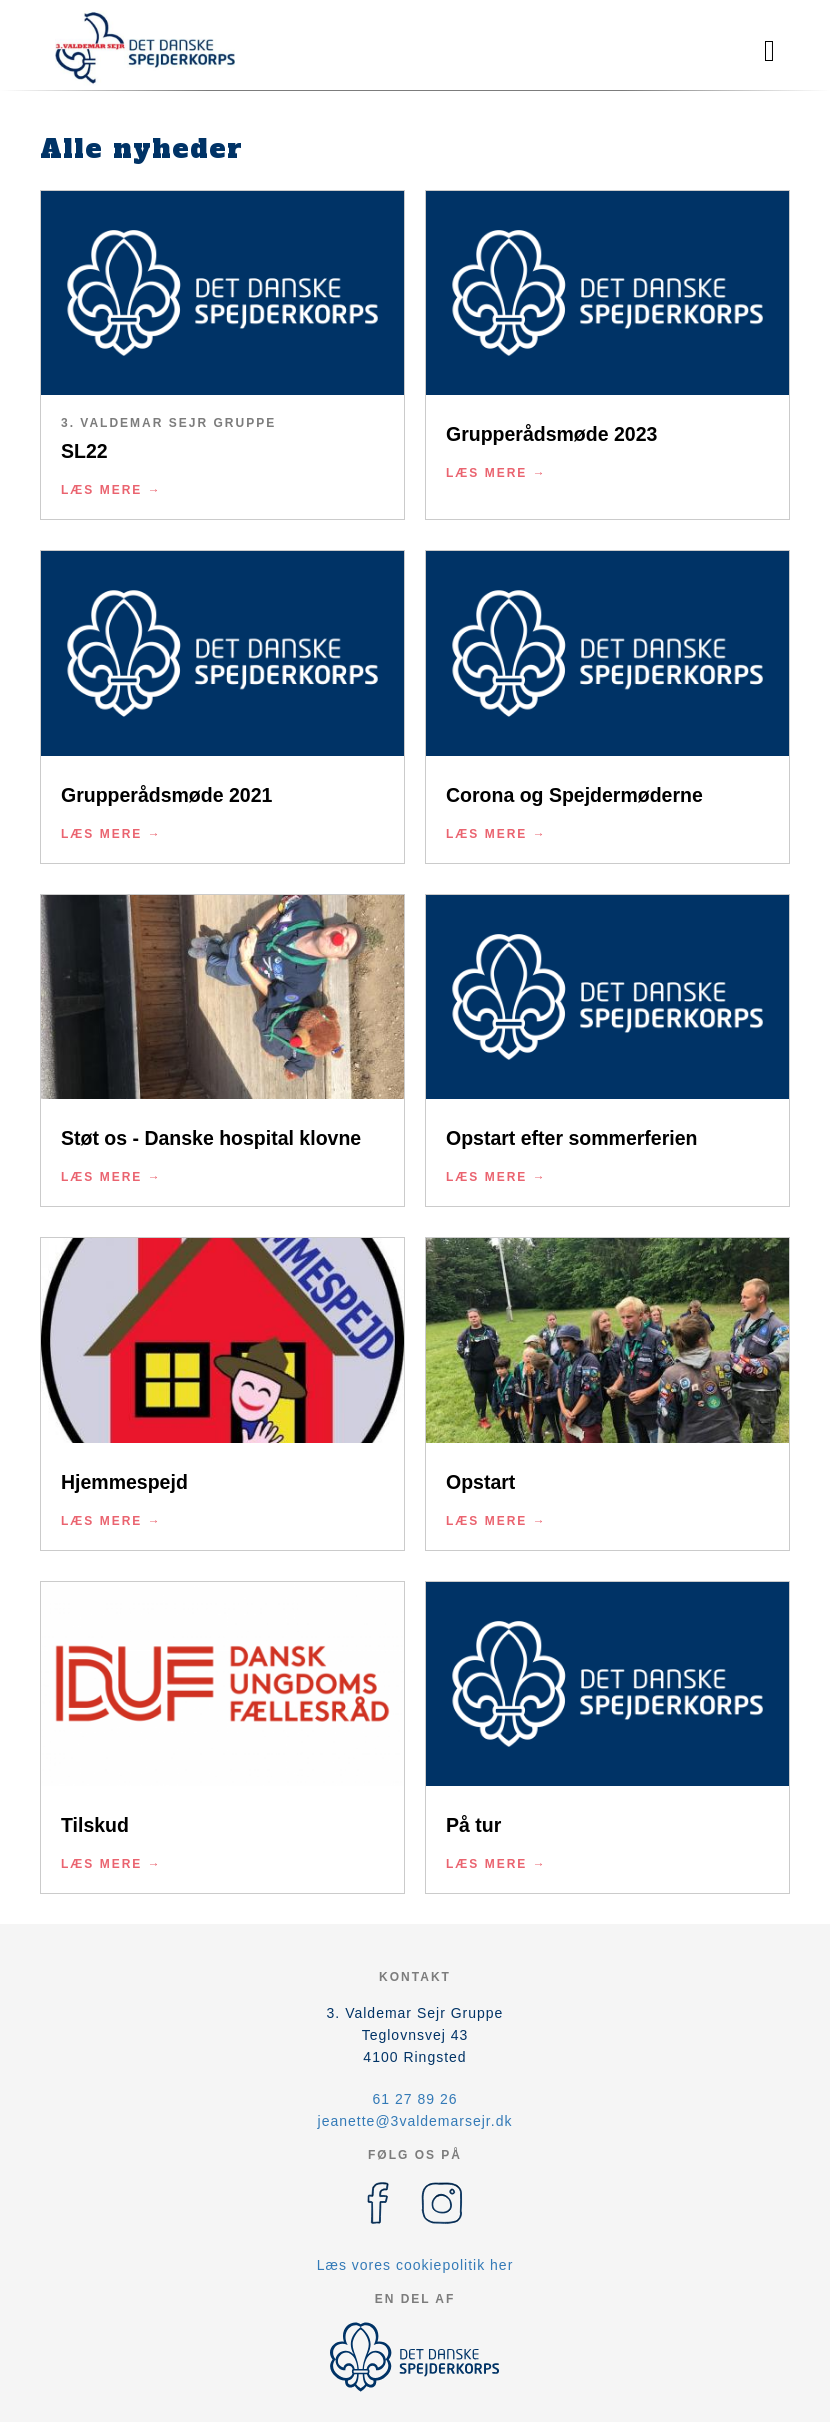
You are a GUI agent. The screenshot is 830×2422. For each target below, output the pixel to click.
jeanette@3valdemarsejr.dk (415, 2121)
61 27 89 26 (415, 2099)
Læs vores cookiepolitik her (415, 2265)
